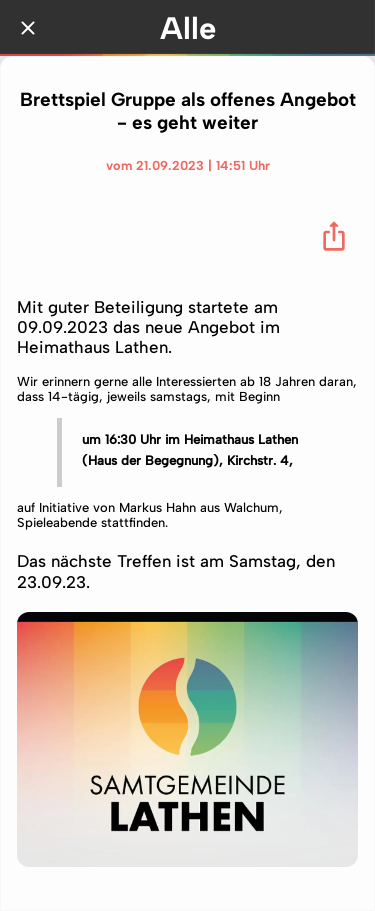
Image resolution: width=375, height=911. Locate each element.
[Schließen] (28, 28)
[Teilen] (334, 236)
